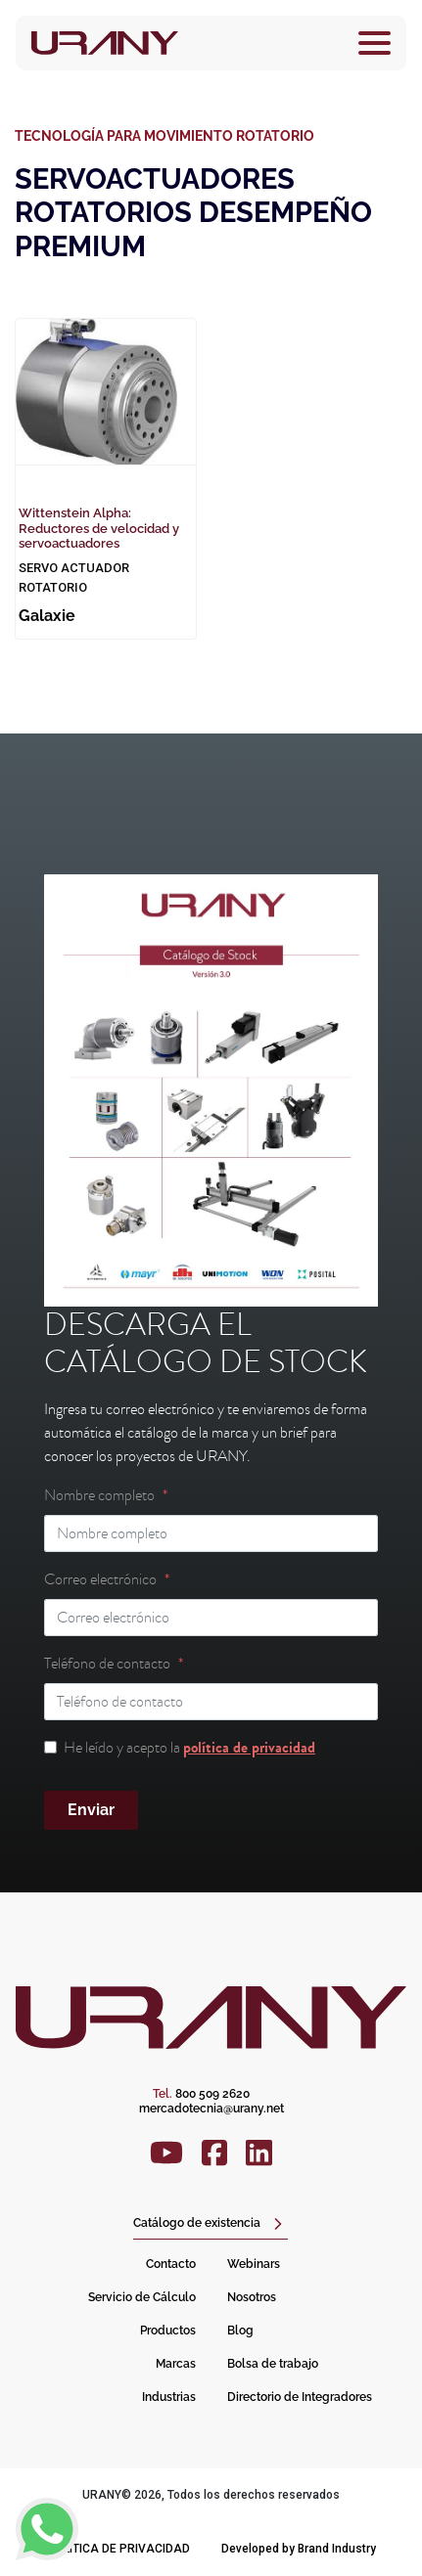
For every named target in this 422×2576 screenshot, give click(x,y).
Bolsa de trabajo (272, 2364)
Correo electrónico (100, 1579)
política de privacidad (249, 1747)
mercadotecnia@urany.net (211, 2108)
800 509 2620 (201, 2094)
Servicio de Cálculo (142, 2297)
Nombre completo (99, 1495)
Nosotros (251, 2297)
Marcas (176, 2364)
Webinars (253, 2264)
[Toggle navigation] (374, 43)
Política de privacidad (118, 2548)
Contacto (171, 2264)
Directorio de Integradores (299, 2397)
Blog (240, 2330)
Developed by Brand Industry (298, 2548)
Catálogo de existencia (196, 2223)
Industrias (169, 2397)
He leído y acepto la (189, 1747)
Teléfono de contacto (107, 1663)
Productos (168, 2330)
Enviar (91, 1809)
